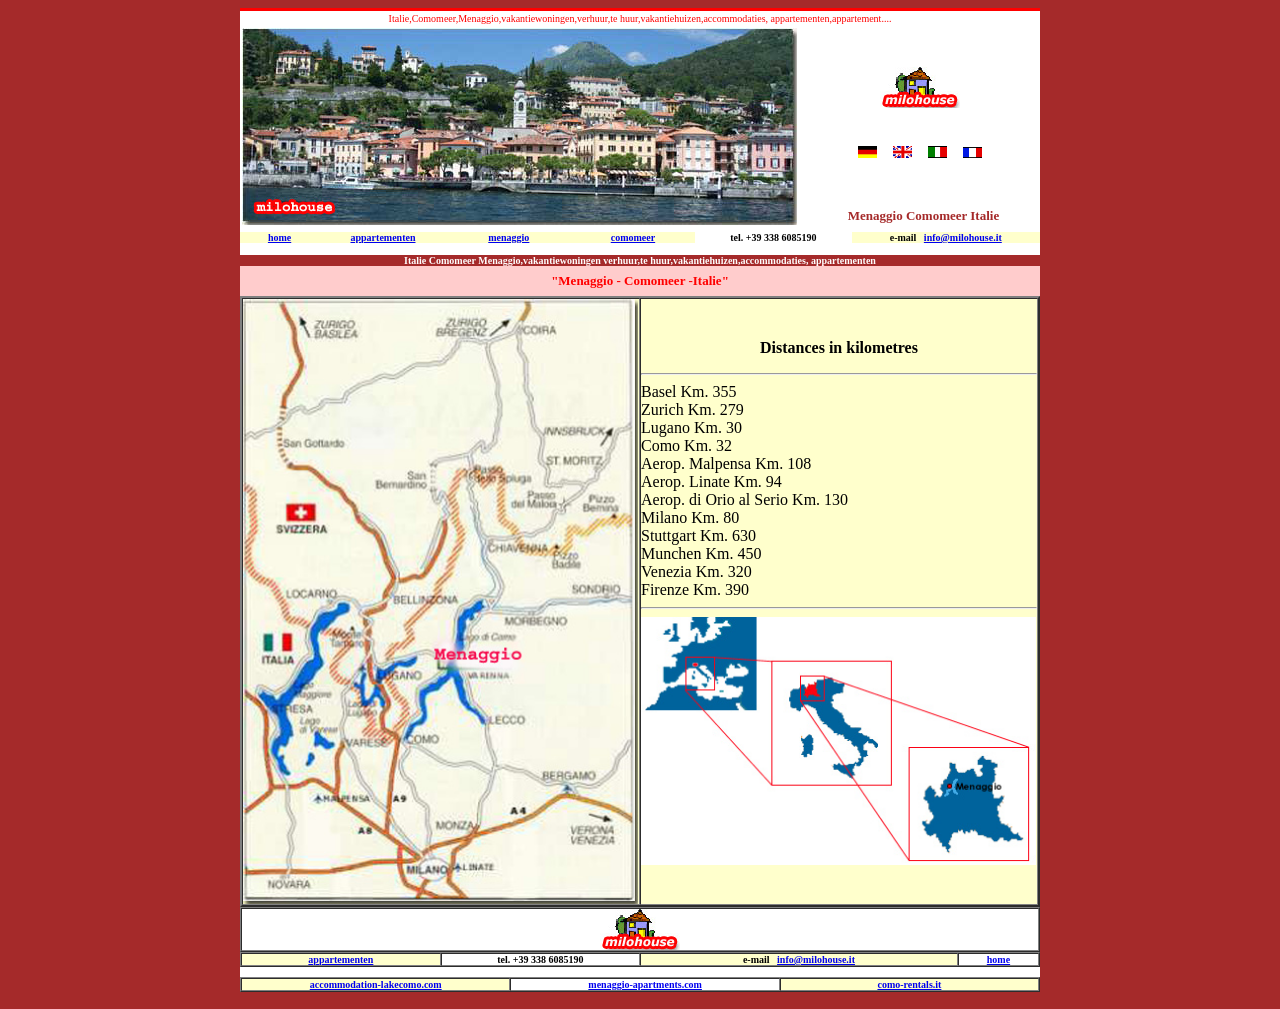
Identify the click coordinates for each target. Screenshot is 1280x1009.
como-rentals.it (909, 984)
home (998, 959)
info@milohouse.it (963, 237)
